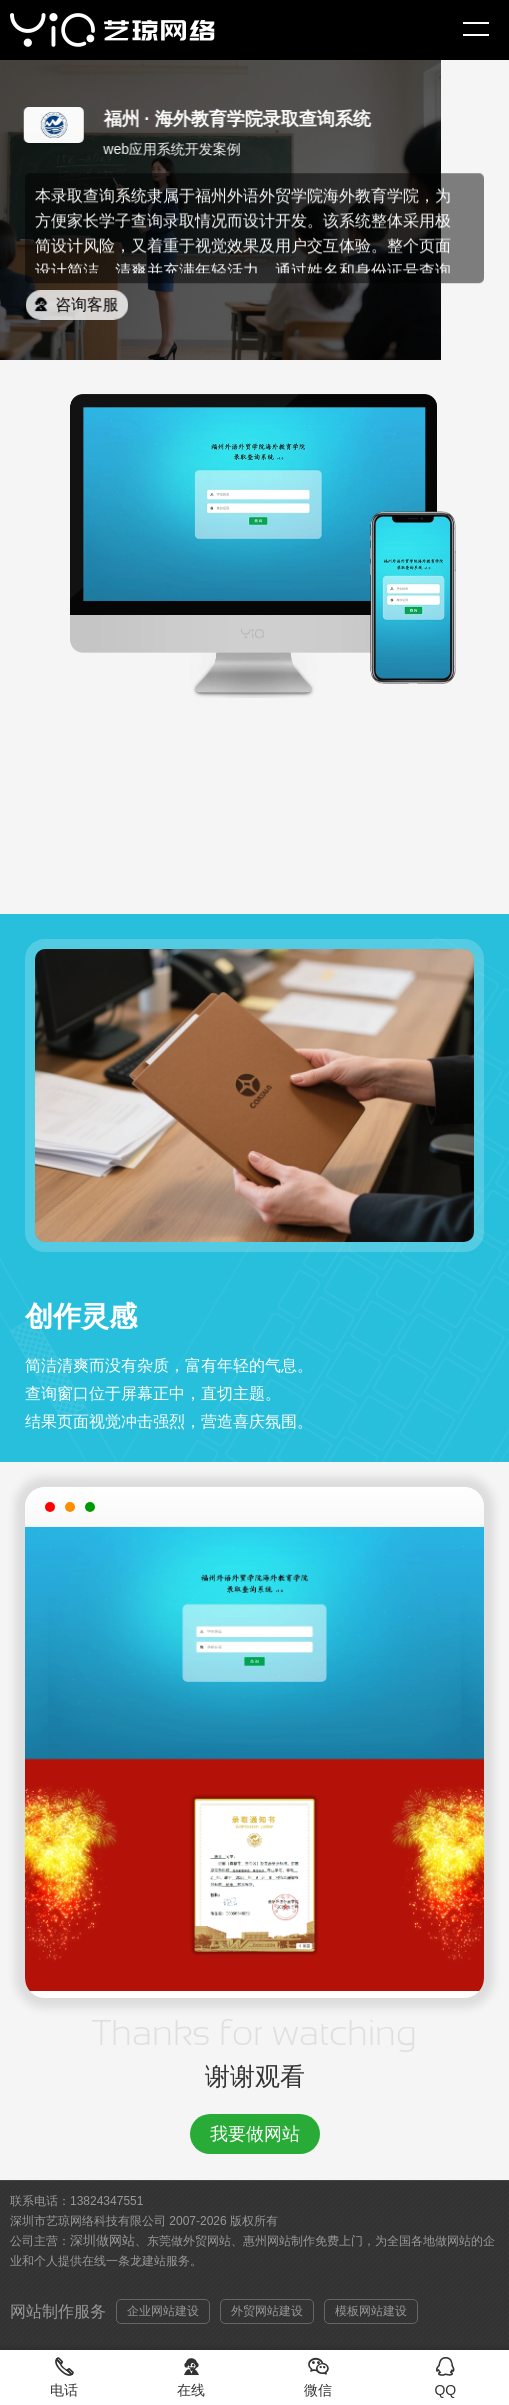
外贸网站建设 (267, 2311)
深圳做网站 (102, 2240)
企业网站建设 (163, 2311)
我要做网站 (255, 2134)
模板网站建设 (371, 2311)
